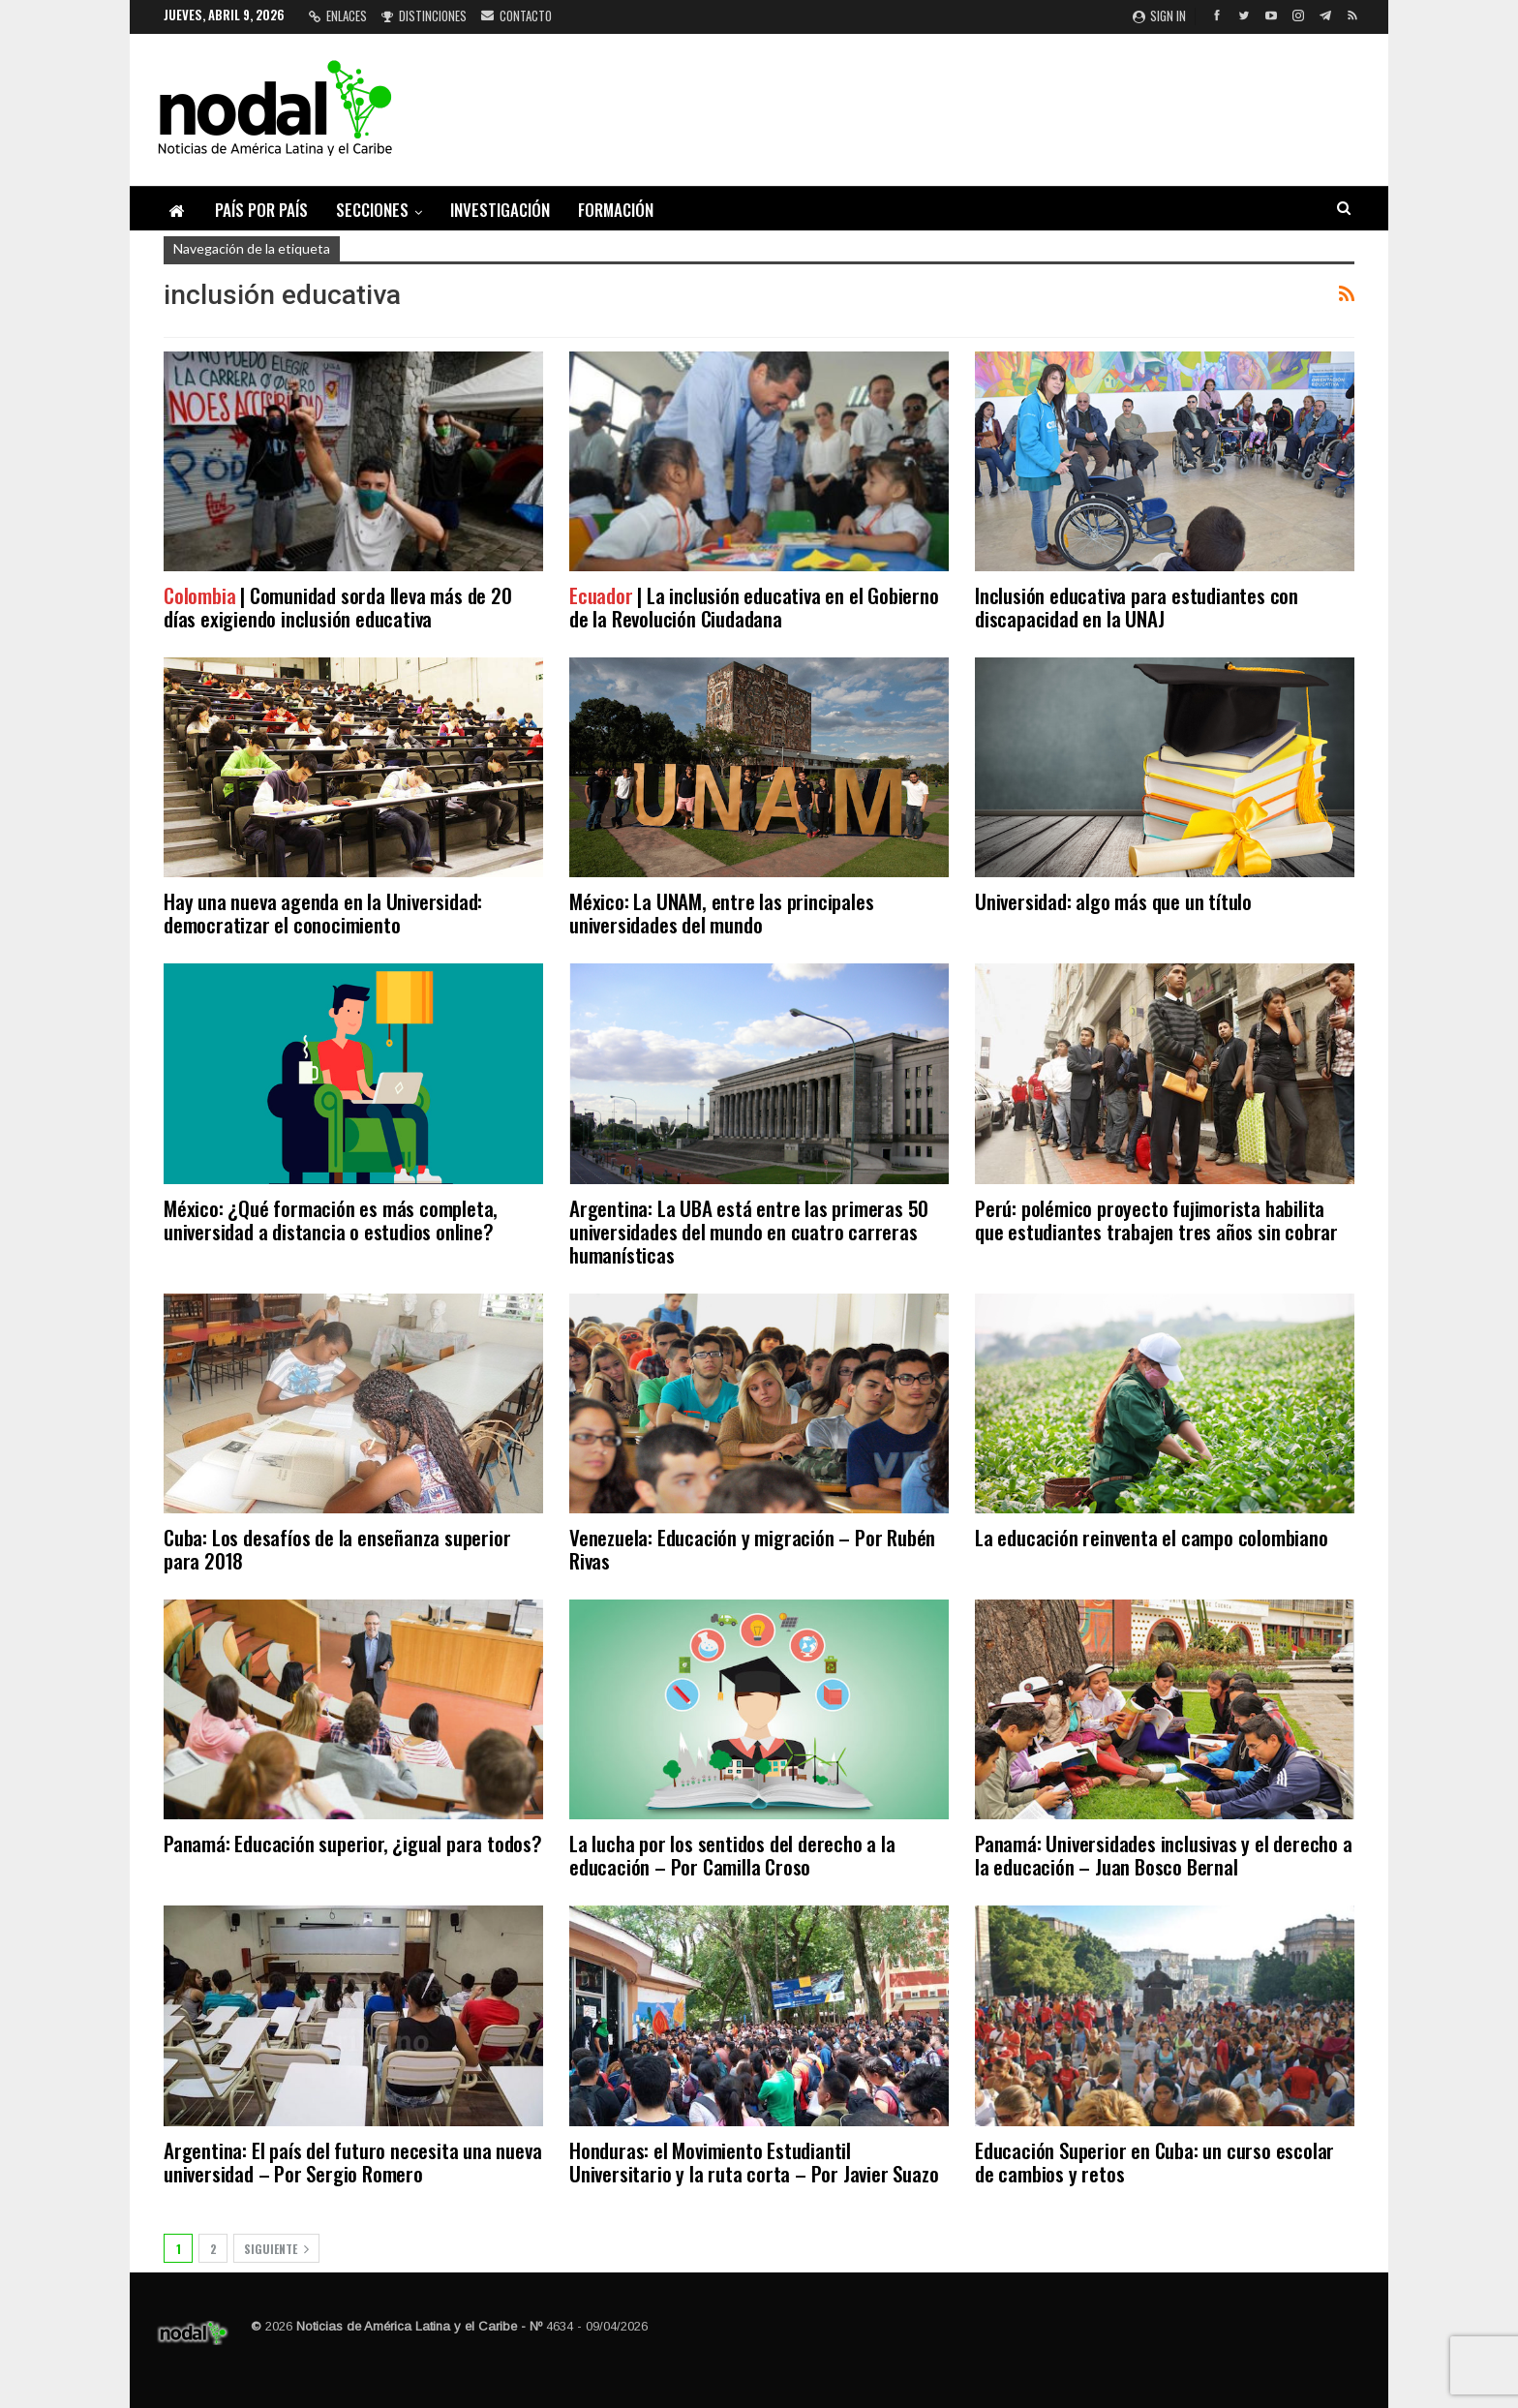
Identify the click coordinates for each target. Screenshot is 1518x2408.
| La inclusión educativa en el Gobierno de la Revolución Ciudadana (754, 606)
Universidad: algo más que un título (1113, 901)
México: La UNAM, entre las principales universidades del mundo (721, 912)
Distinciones (424, 15)
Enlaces (338, 15)
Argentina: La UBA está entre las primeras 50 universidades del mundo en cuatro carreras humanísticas (748, 1231)
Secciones (372, 210)
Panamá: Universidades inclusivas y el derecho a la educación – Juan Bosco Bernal (1163, 1854)
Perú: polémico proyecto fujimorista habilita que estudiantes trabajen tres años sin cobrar (1156, 1219)
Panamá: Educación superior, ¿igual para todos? (353, 1843)
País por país (261, 210)
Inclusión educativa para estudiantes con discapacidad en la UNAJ (1136, 606)
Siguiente (276, 2248)
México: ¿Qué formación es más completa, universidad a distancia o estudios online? (331, 1219)
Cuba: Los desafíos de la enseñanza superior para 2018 (337, 1548)
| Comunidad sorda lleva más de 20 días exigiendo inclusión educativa (338, 606)
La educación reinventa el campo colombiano (1151, 1537)
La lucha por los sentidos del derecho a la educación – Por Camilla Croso (732, 1854)
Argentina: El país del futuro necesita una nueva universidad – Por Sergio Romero (352, 2161)
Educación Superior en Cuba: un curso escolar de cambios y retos (1154, 2161)
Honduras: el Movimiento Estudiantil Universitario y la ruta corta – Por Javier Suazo (753, 2161)
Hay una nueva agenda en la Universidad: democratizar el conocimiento (323, 912)
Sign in (1159, 15)
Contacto (516, 15)
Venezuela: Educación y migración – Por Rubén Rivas (752, 1548)
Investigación (500, 210)
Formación (615, 210)
